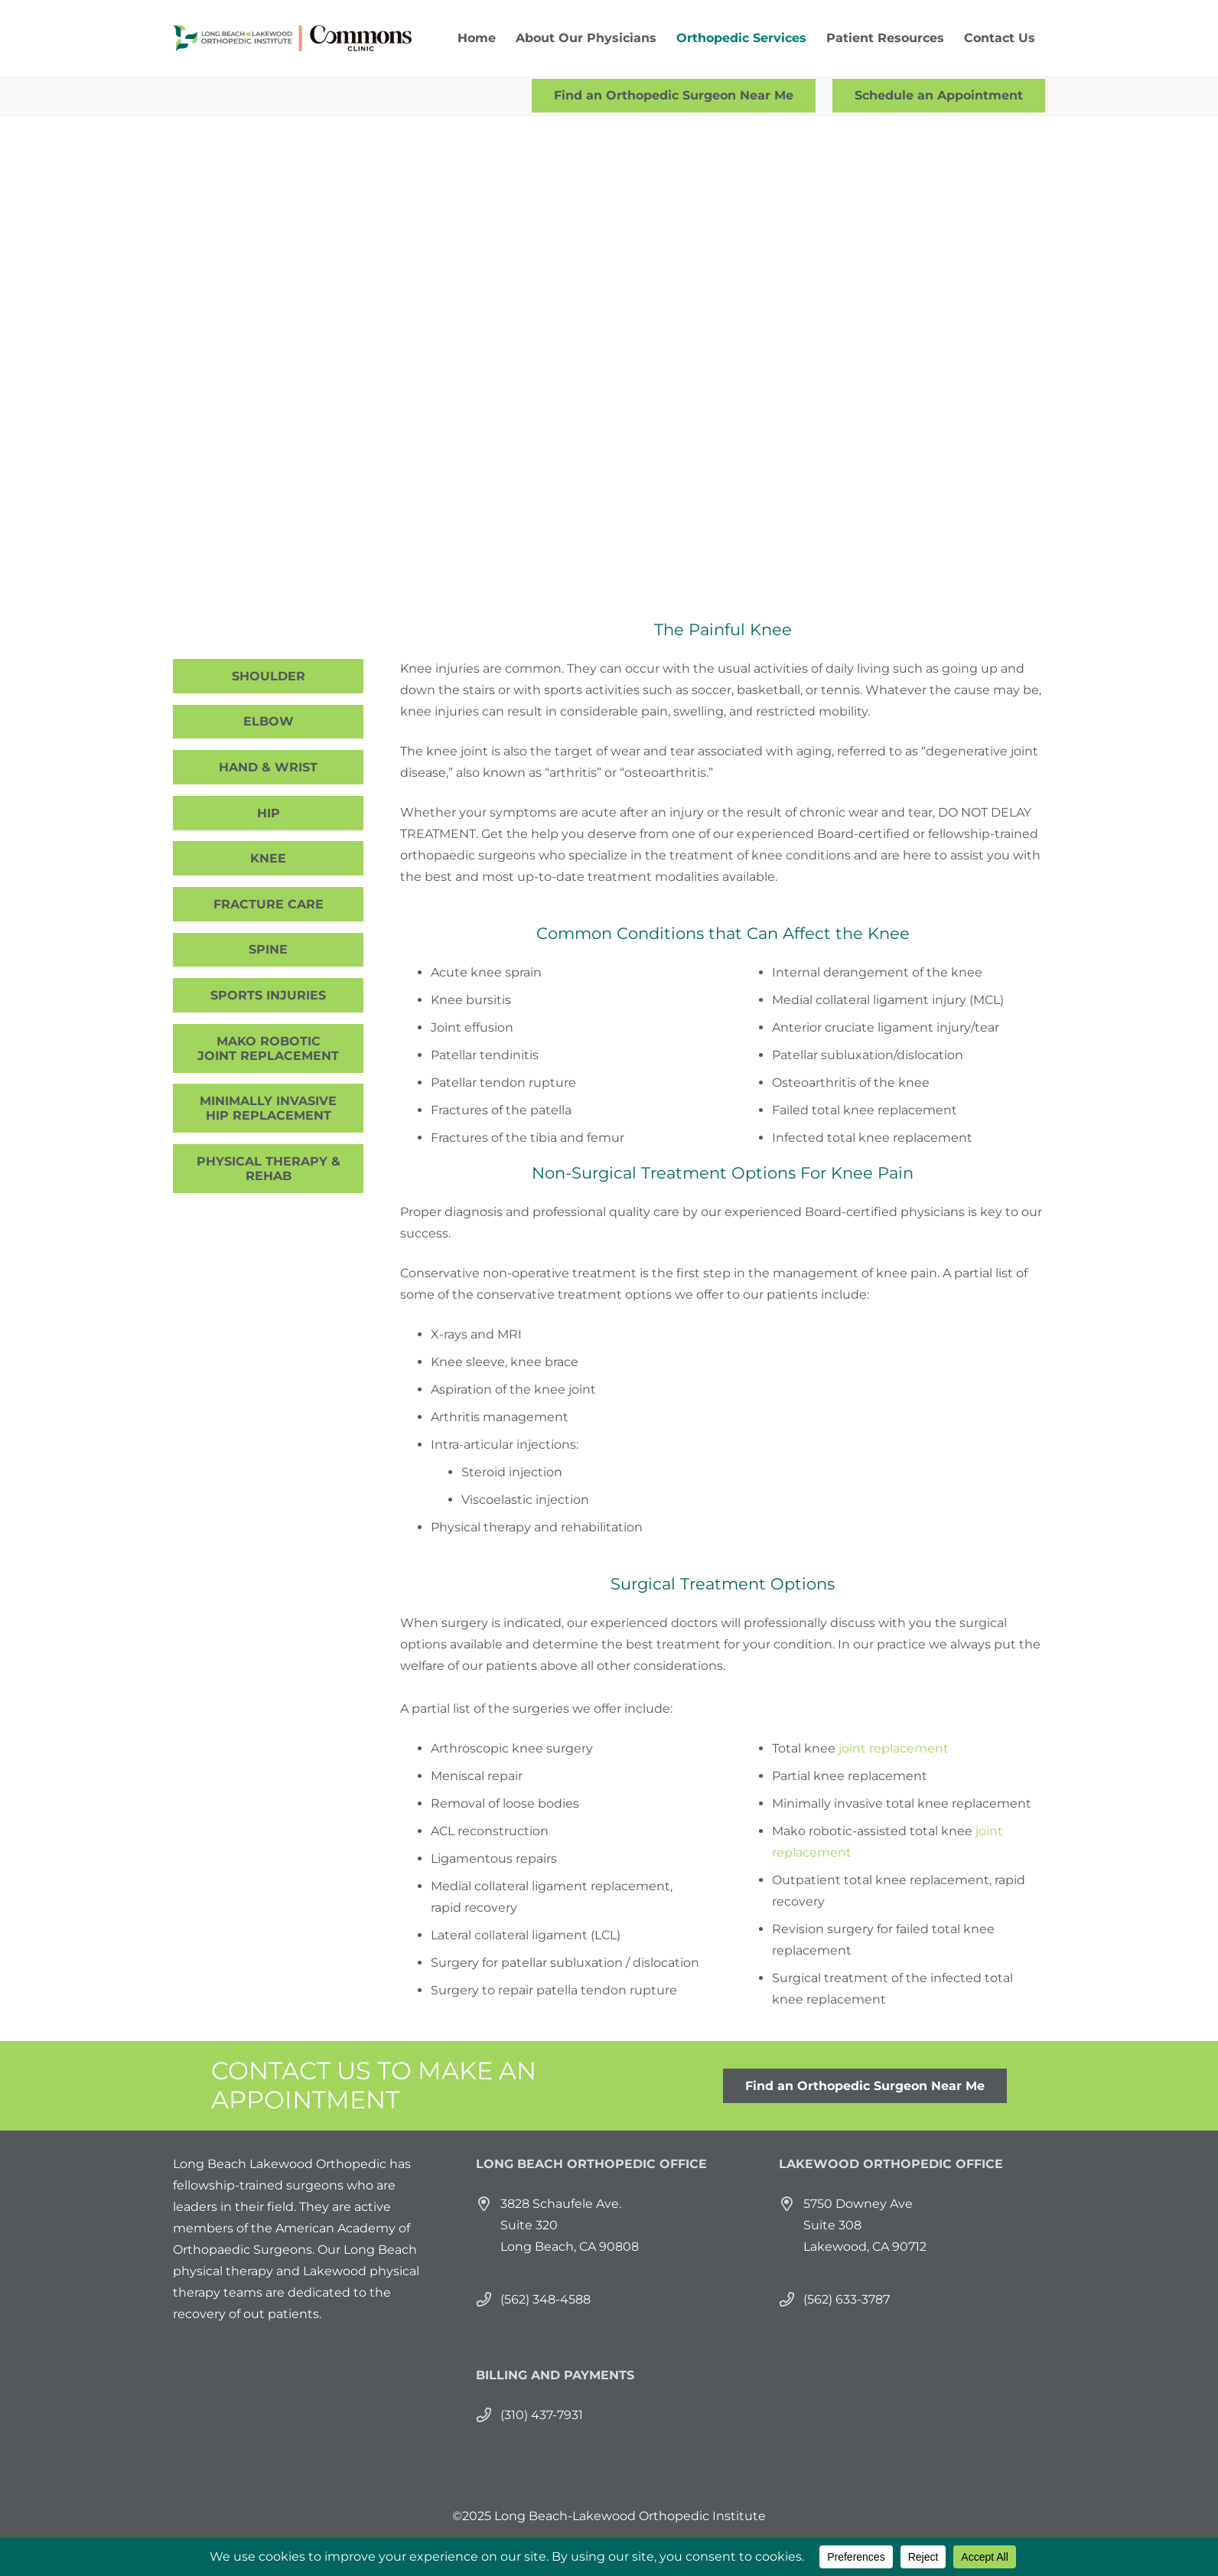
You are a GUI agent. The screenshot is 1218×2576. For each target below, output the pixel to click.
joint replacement (894, 1748)
